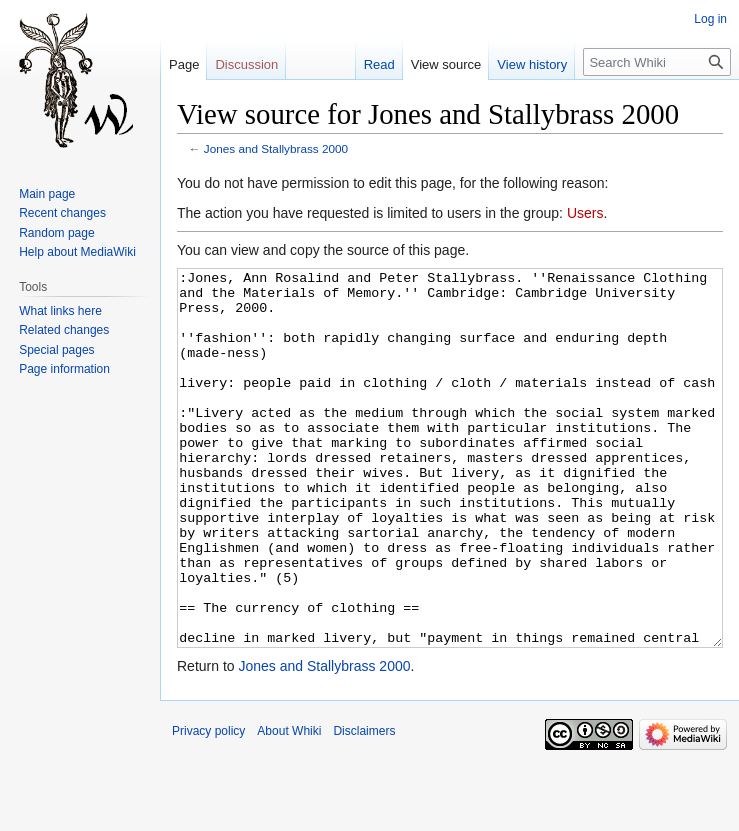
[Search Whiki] (657, 62)
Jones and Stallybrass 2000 (276, 148)
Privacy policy (208, 806)
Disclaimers (364, 806)
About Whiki (289, 806)
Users (585, 213)
